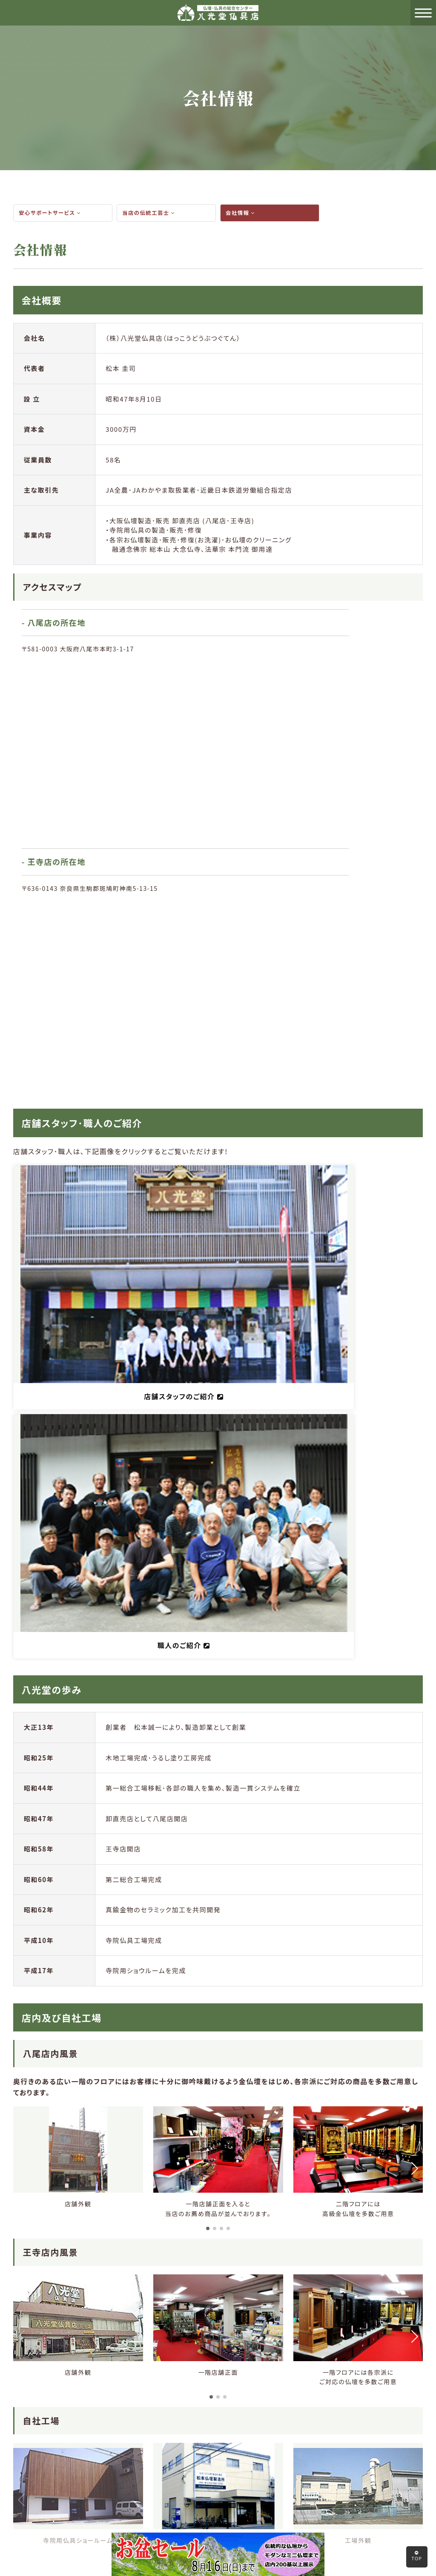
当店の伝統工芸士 (150, 213)
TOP (416, 2555)
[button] (207, 1581)
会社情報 (241, 213)
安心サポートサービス (52, 213)
